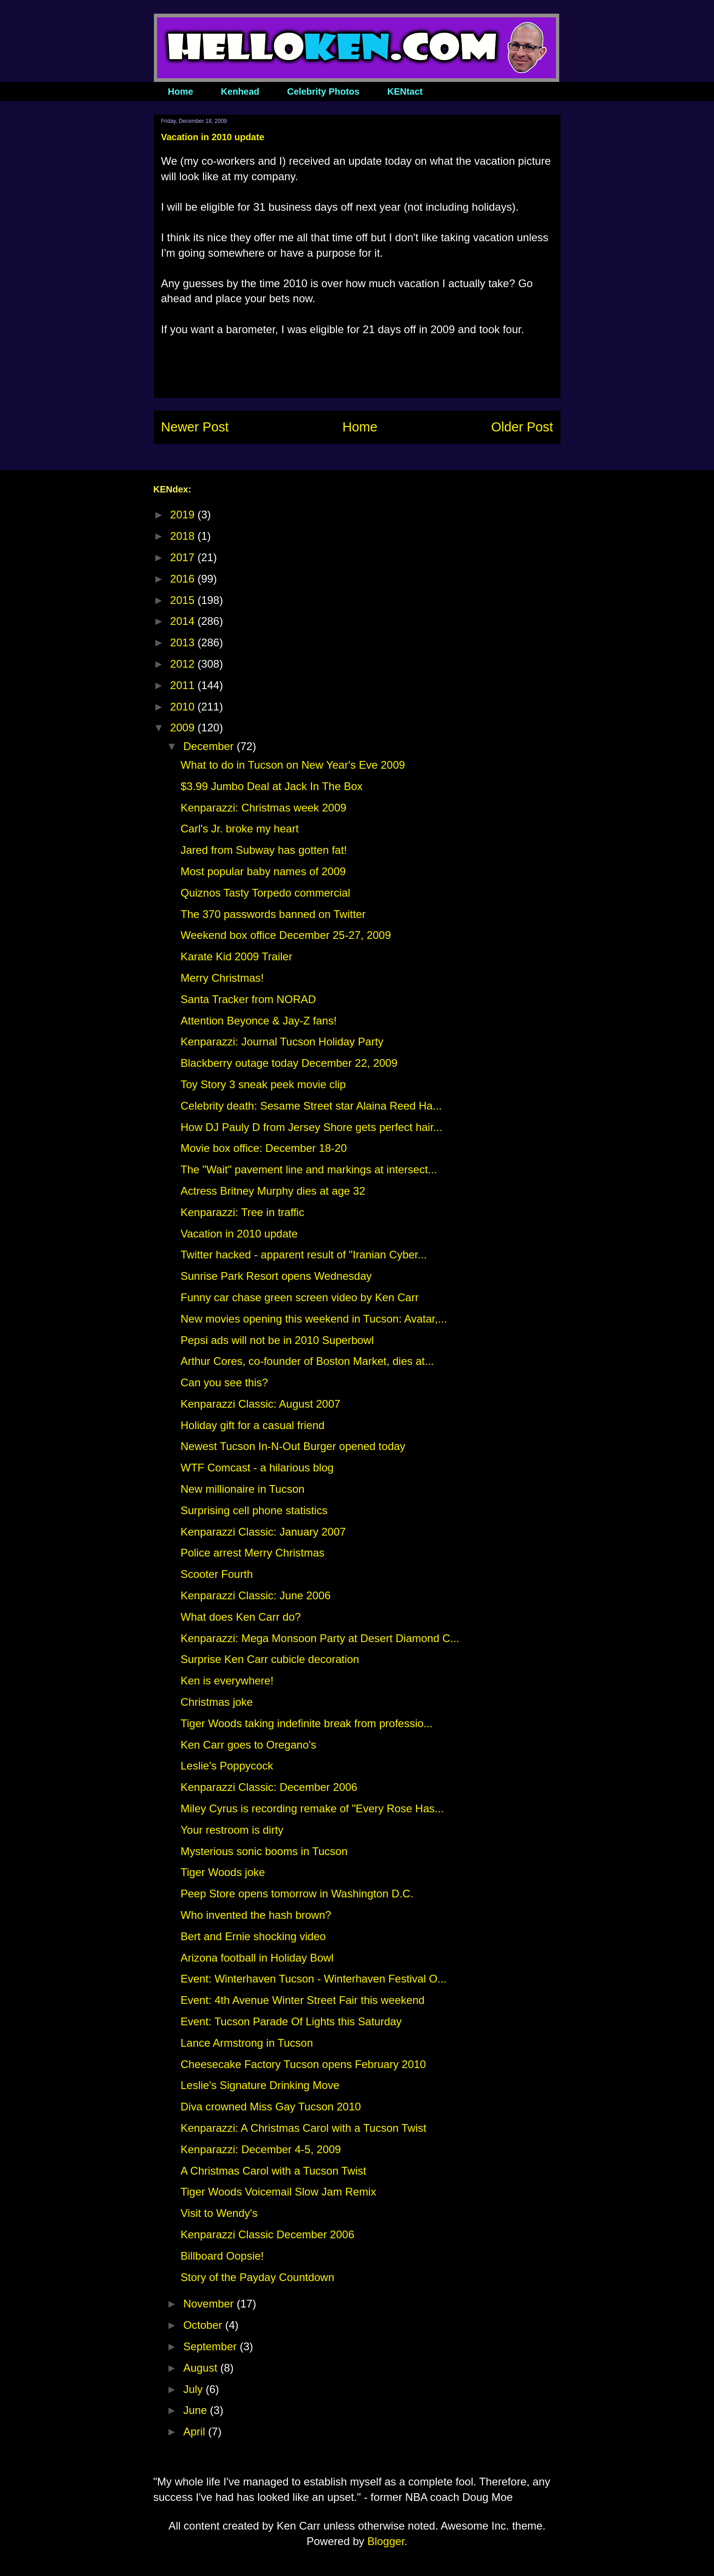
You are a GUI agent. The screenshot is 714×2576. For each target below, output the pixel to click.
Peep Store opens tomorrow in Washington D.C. (296, 1893)
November (209, 2303)
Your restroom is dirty (231, 1830)
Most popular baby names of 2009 (263, 871)
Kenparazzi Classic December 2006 (267, 2234)
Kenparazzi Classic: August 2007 (260, 1404)
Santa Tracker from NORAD (248, 999)
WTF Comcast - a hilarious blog (256, 1467)
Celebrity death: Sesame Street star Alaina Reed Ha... (311, 1106)
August (201, 2368)
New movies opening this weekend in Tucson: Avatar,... (313, 1319)
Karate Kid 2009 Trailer (236, 956)
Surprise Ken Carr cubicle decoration (269, 1659)
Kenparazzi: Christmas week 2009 (263, 807)
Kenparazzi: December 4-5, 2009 (260, 2149)
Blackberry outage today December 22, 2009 (288, 1063)
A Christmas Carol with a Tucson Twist (273, 2171)
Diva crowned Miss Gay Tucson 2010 (270, 2106)
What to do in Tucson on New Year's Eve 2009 (292, 765)
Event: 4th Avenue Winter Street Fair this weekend (302, 2000)
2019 (184, 514)
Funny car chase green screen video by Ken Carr (299, 1297)
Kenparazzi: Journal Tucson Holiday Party (281, 1041)
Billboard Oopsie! (222, 2256)
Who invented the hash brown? (255, 1915)
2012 (184, 664)
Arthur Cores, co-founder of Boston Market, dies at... (307, 1361)
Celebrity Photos (323, 91)
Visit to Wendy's (218, 2213)
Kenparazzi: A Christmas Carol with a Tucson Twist (303, 2128)
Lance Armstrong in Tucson (246, 2043)
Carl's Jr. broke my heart (239, 828)
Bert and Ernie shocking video (253, 1936)
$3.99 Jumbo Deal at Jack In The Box (271, 786)
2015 (184, 600)
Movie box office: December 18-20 (263, 1148)
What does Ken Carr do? (240, 1617)
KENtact (405, 91)
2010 (184, 706)
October (204, 2325)
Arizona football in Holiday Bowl (256, 1958)
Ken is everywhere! (226, 1680)
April (195, 2431)
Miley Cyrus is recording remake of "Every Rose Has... (312, 1808)
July (194, 2389)
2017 (184, 557)
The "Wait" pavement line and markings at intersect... (308, 1169)
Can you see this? (224, 1382)
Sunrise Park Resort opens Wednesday (276, 1276)
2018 (184, 536)
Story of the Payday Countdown (257, 2277)
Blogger (385, 2541)
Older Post (522, 427)
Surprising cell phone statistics (253, 1510)
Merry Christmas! (222, 978)
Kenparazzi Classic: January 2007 (263, 1532)
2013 (184, 642)
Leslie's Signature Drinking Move (259, 2085)
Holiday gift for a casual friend (252, 1425)
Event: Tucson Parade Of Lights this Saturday (291, 2021)
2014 (184, 621)
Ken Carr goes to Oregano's (248, 1745)
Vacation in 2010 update (238, 1233)
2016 (184, 579)
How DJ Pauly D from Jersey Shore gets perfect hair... (311, 1127)
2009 (184, 727)
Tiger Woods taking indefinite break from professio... (306, 1723)
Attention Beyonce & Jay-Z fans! (258, 1020)
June (196, 2410)
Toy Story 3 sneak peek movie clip (263, 1084)
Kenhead (240, 91)
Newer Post (195, 427)
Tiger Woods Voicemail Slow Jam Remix (278, 2192)
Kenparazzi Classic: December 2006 (268, 1787)
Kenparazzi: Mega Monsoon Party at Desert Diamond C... (319, 1638)
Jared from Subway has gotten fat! (263, 850)
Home (181, 91)
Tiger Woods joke (222, 1872)
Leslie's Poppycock (226, 1766)
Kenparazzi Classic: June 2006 (255, 1595)
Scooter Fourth (216, 1574)
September (211, 2346)
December (209, 746)
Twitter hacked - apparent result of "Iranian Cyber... (303, 1254)
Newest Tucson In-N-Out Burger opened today (292, 1446)
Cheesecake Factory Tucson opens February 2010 (303, 2064)
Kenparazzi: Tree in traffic (242, 1212)
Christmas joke (216, 1702)
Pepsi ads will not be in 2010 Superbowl (276, 1340)
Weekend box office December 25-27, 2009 (285, 935)
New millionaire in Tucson (242, 1489)
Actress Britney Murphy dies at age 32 (272, 1191)
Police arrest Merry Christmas (252, 1553)
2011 (184, 685)
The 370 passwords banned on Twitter (272, 914)
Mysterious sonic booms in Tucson (263, 1851)
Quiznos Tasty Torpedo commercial (265, 893)
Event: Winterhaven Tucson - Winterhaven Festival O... (313, 1979)
